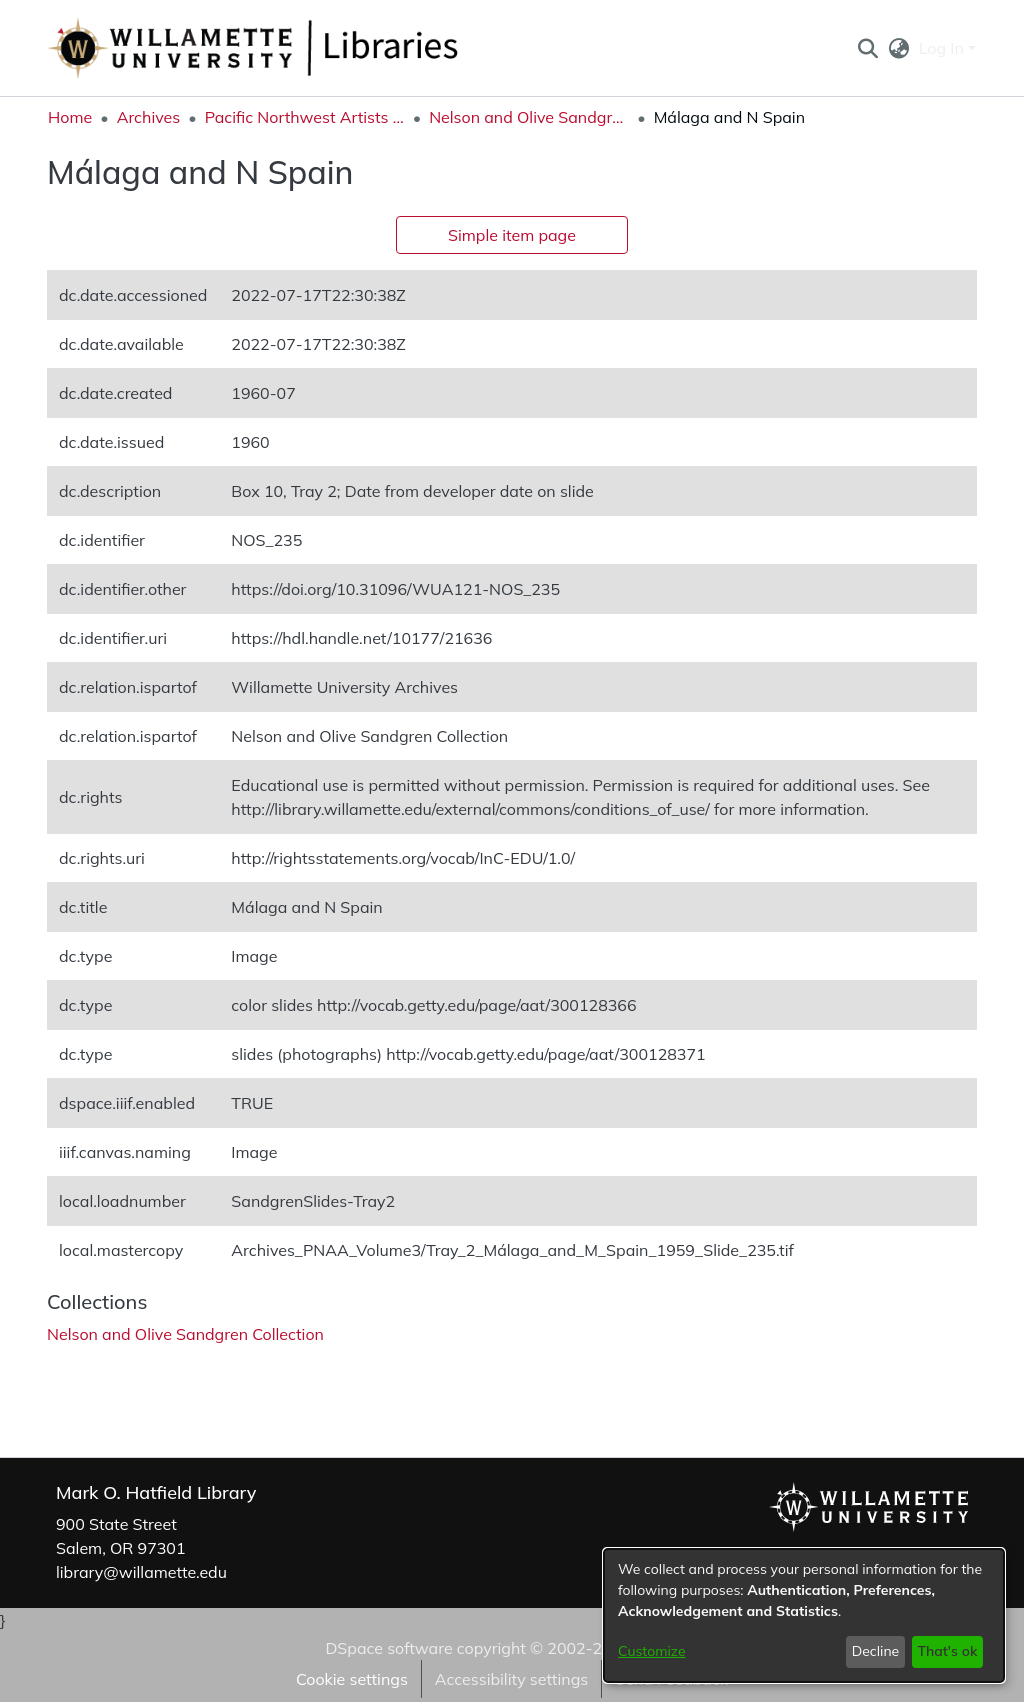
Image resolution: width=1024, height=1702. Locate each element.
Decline (876, 1651)
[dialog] (804, 1615)
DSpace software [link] (388, 1648)
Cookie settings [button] (352, 1679)
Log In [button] (943, 48)
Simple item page (512, 235)
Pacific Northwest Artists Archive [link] (305, 117)
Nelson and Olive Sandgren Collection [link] (529, 117)
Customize (652, 1651)
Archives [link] (149, 117)
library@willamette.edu (141, 1572)
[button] (867, 48)
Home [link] (70, 117)
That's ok (947, 1651)
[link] (185, 1334)
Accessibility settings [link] (511, 1679)
